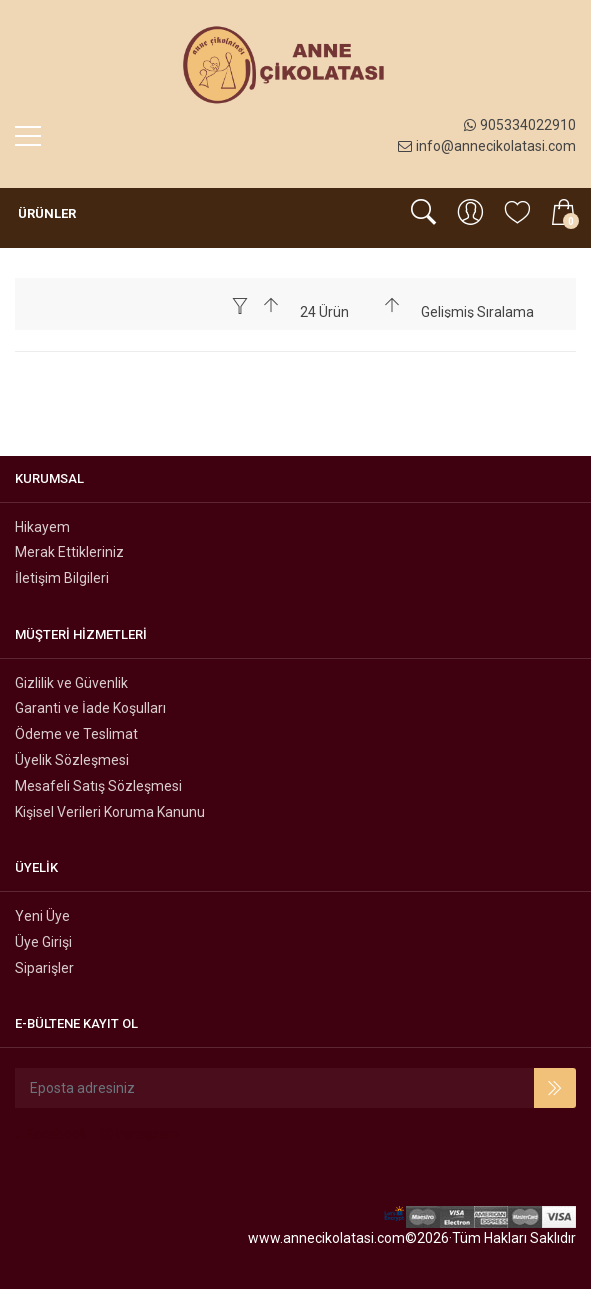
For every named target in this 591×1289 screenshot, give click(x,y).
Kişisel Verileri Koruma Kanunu (110, 812)
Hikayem (42, 527)
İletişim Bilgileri (62, 578)
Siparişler (44, 968)
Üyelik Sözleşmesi (72, 760)
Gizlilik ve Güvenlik (71, 683)
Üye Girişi (43, 942)
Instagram (140, 1134)
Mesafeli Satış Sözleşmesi (98, 786)
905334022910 (520, 125)
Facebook (51, 1134)
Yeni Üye (42, 916)
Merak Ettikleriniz (69, 552)
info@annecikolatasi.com (487, 146)
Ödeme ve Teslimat (76, 734)
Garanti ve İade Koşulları (90, 708)
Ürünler (45, 213)
